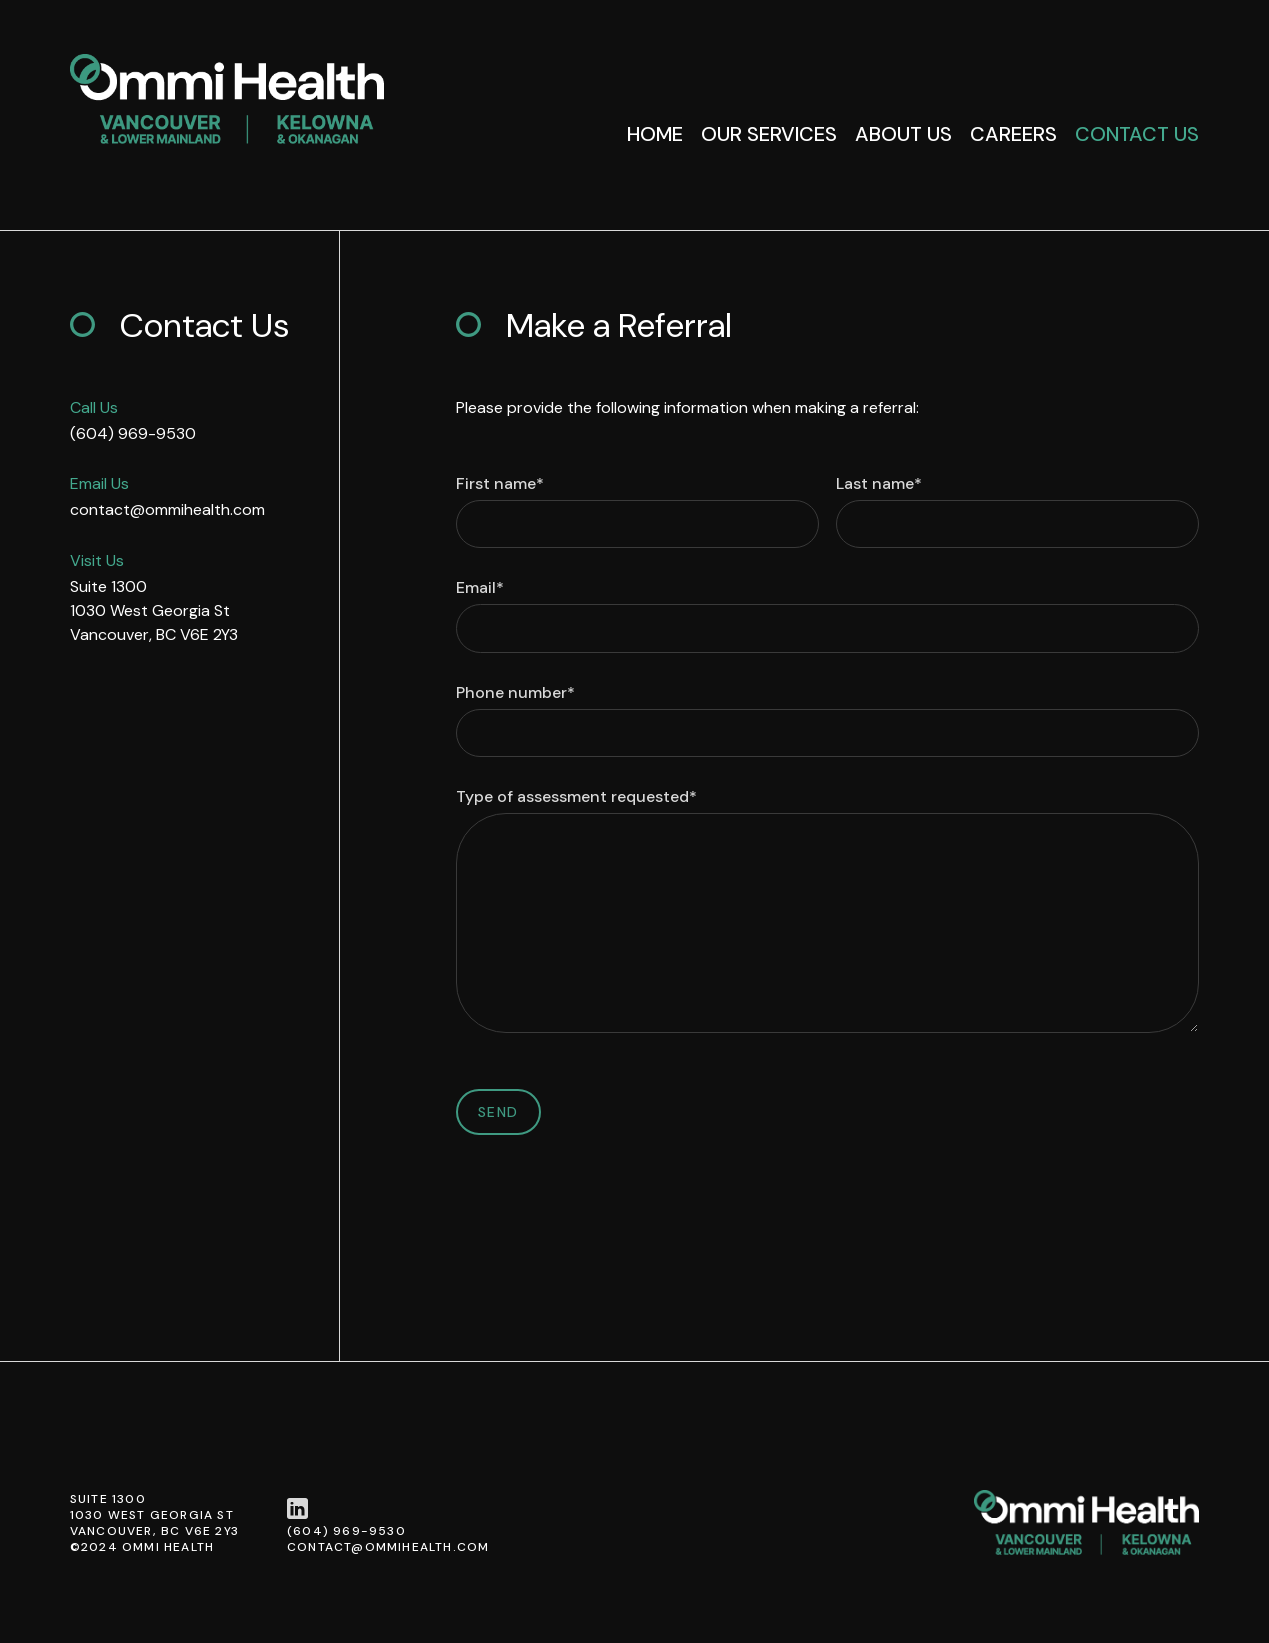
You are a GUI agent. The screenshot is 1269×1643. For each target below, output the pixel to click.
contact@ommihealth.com (167, 509)
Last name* (879, 484)
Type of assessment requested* (576, 797)
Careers (1013, 134)
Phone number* (515, 693)
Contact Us (1137, 134)
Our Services (769, 134)
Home (655, 134)
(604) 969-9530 (133, 433)
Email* (480, 588)
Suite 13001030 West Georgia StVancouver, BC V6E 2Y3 (154, 610)
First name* (500, 484)
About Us (903, 134)
